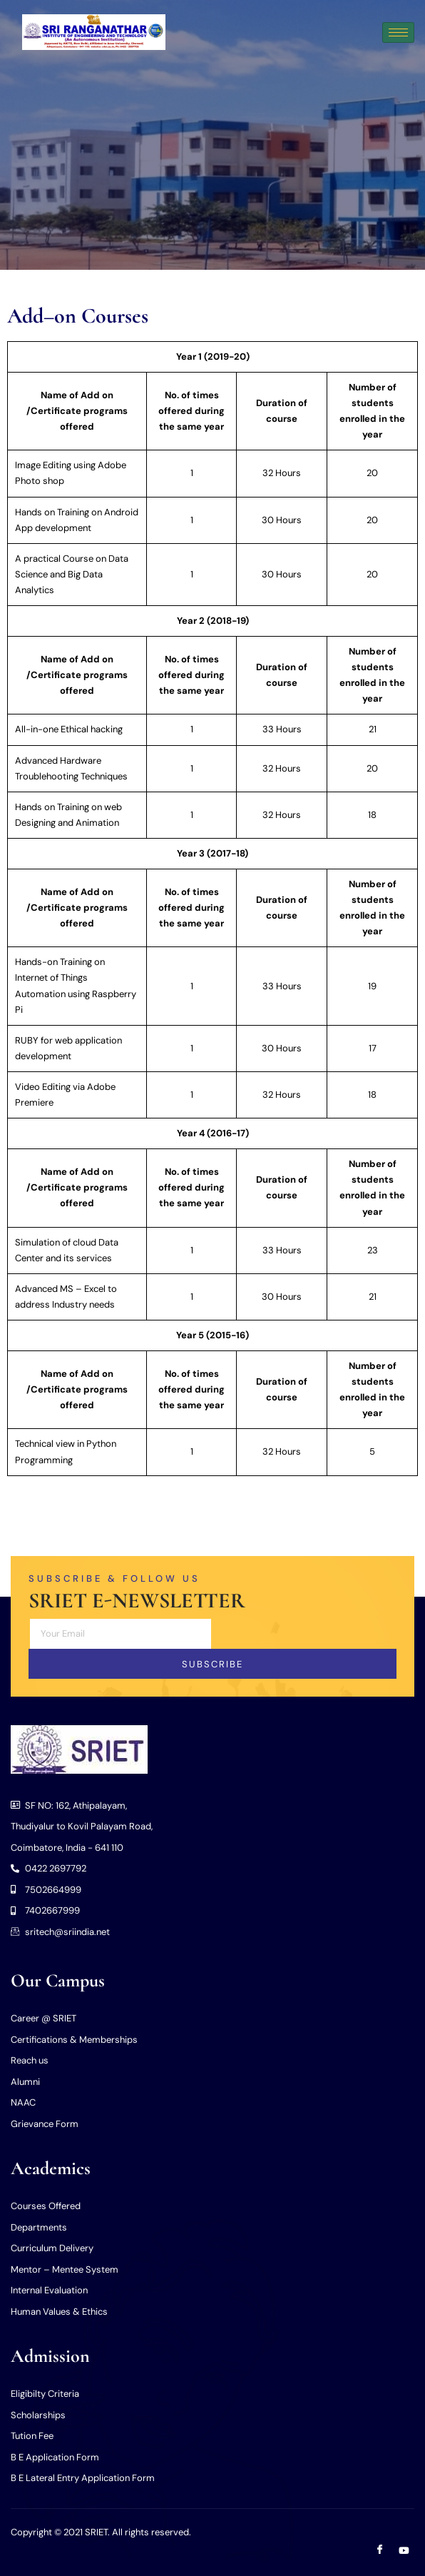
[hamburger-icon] (398, 32)
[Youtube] (403, 2551)
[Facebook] (380, 2551)
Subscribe (212, 1664)
